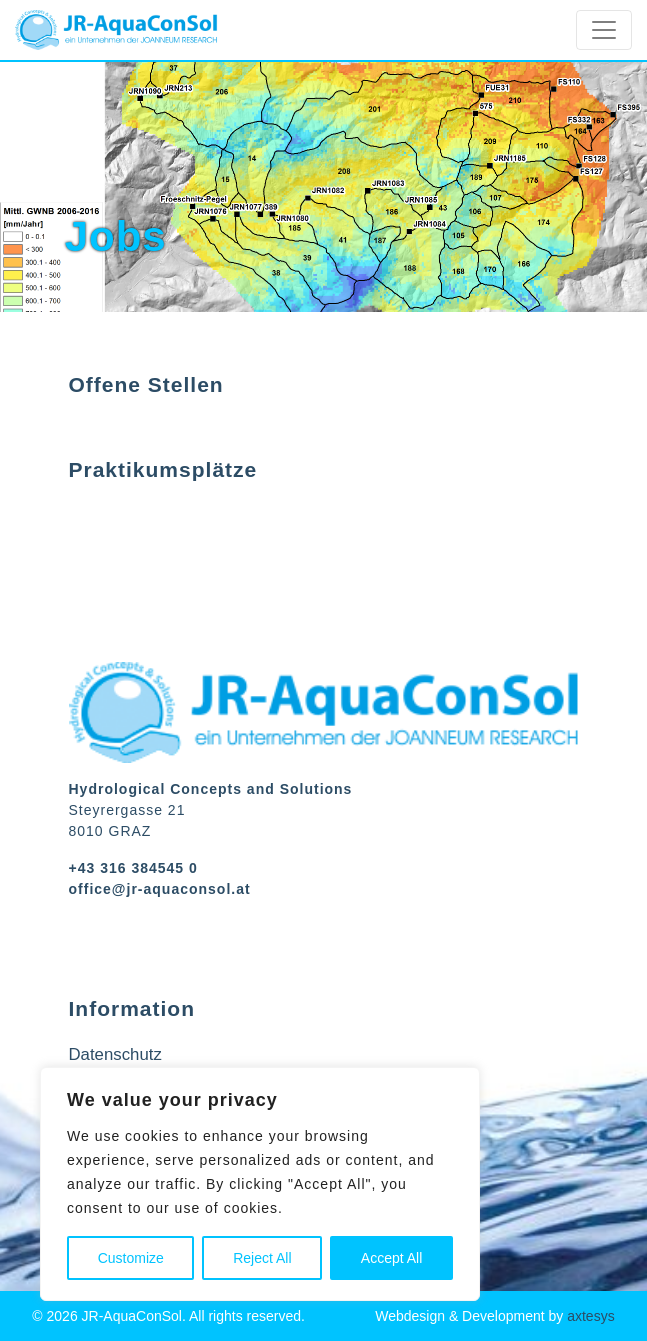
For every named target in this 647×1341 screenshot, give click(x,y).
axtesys (590, 1316)
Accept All (391, 1258)
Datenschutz (115, 1054)
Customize (131, 1258)
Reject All (262, 1258)
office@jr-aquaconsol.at (160, 889)
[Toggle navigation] (604, 30)
